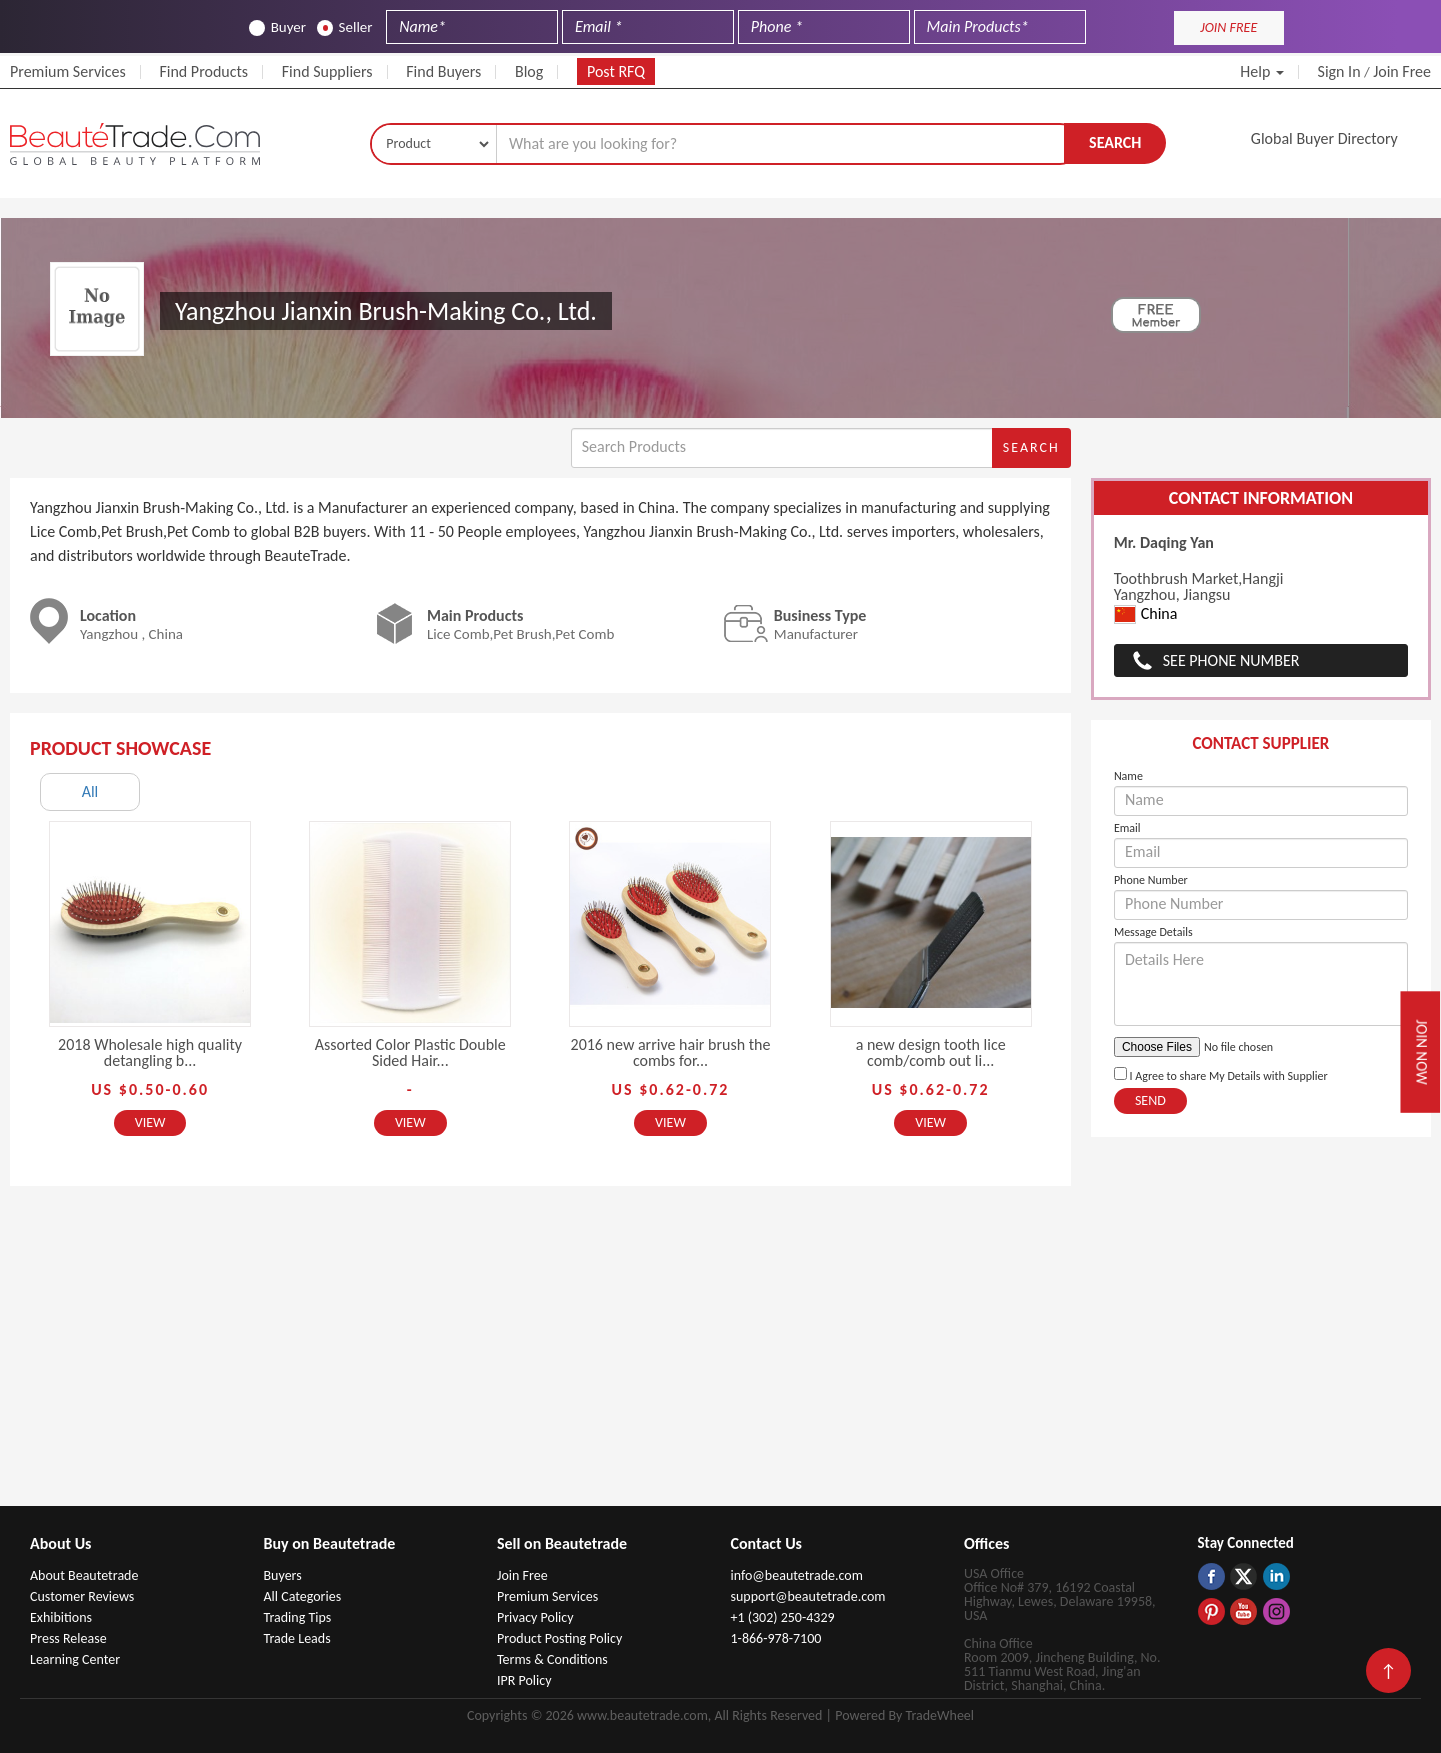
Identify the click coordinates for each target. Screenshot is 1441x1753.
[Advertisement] (721, 1356)
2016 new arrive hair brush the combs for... (671, 1052)
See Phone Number (1231, 660)
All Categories (303, 1596)
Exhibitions (61, 1617)
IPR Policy (524, 1680)
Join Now (1422, 1051)
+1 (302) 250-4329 (783, 1617)
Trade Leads (297, 1638)
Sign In (1339, 71)
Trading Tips (298, 1617)
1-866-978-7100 (776, 1638)
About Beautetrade (84, 1575)
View (150, 1122)
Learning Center (75, 1659)
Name (1128, 776)
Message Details (1153, 932)
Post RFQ (616, 71)
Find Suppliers (327, 71)
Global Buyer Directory (1324, 138)
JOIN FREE (1228, 27)
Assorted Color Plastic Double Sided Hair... (410, 1052)
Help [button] (1262, 71)
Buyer (277, 27)
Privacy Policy (535, 1617)
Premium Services (68, 71)
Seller (345, 27)
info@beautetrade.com (797, 1575)
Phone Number (1151, 880)
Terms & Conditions (552, 1659)
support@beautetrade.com (808, 1596)
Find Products (203, 71)
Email (1127, 828)
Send (1150, 1100)
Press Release (68, 1638)
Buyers (283, 1575)
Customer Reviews (82, 1596)
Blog (529, 71)
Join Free (1402, 71)
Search (1115, 142)
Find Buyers (443, 71)
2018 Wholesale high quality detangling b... (150, 1052)
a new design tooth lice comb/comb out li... (931, 1052)
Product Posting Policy (559, 1638)
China (1146, 614)
